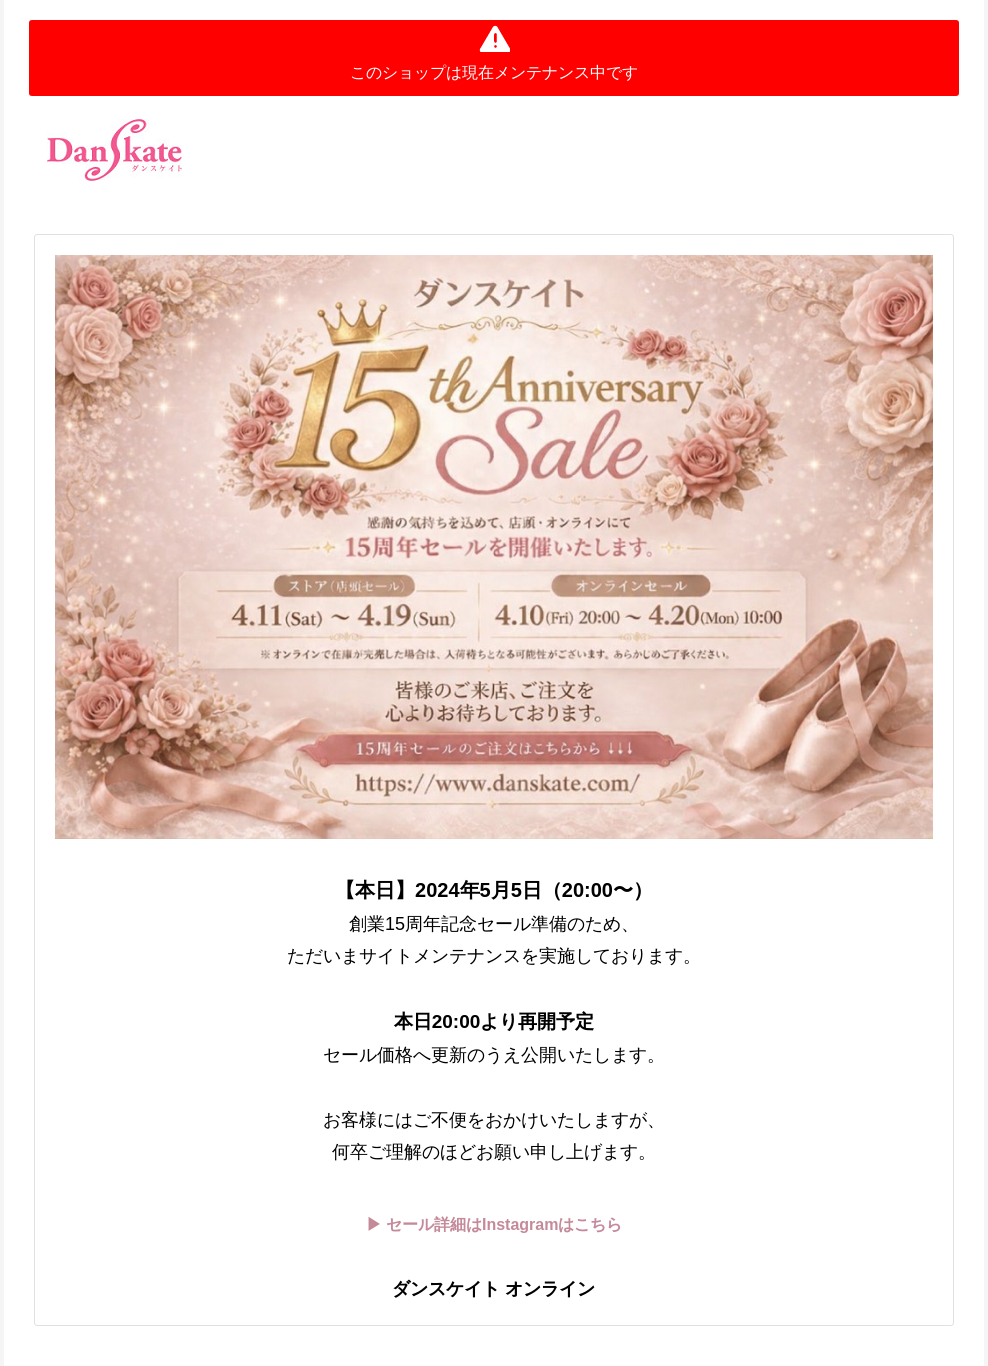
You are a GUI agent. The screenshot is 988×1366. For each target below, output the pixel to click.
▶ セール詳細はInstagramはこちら (494, 1224)
